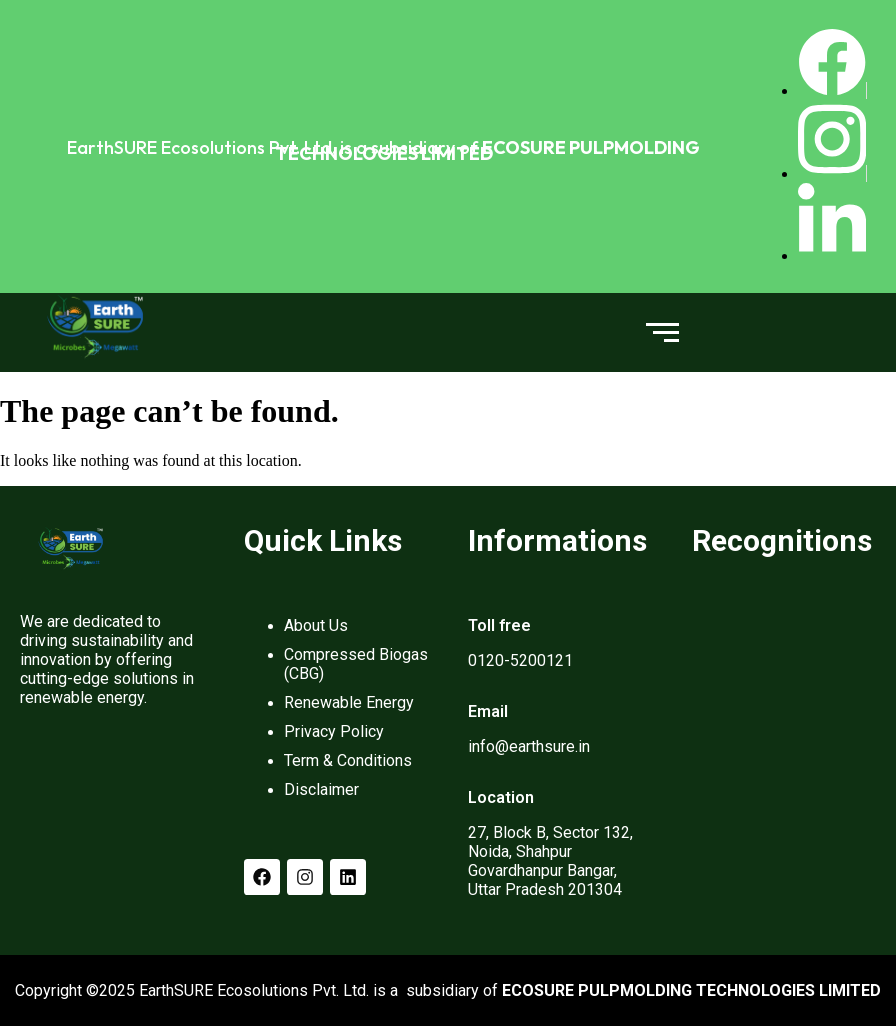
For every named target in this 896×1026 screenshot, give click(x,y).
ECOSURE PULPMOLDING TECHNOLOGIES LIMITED (488, 150)
